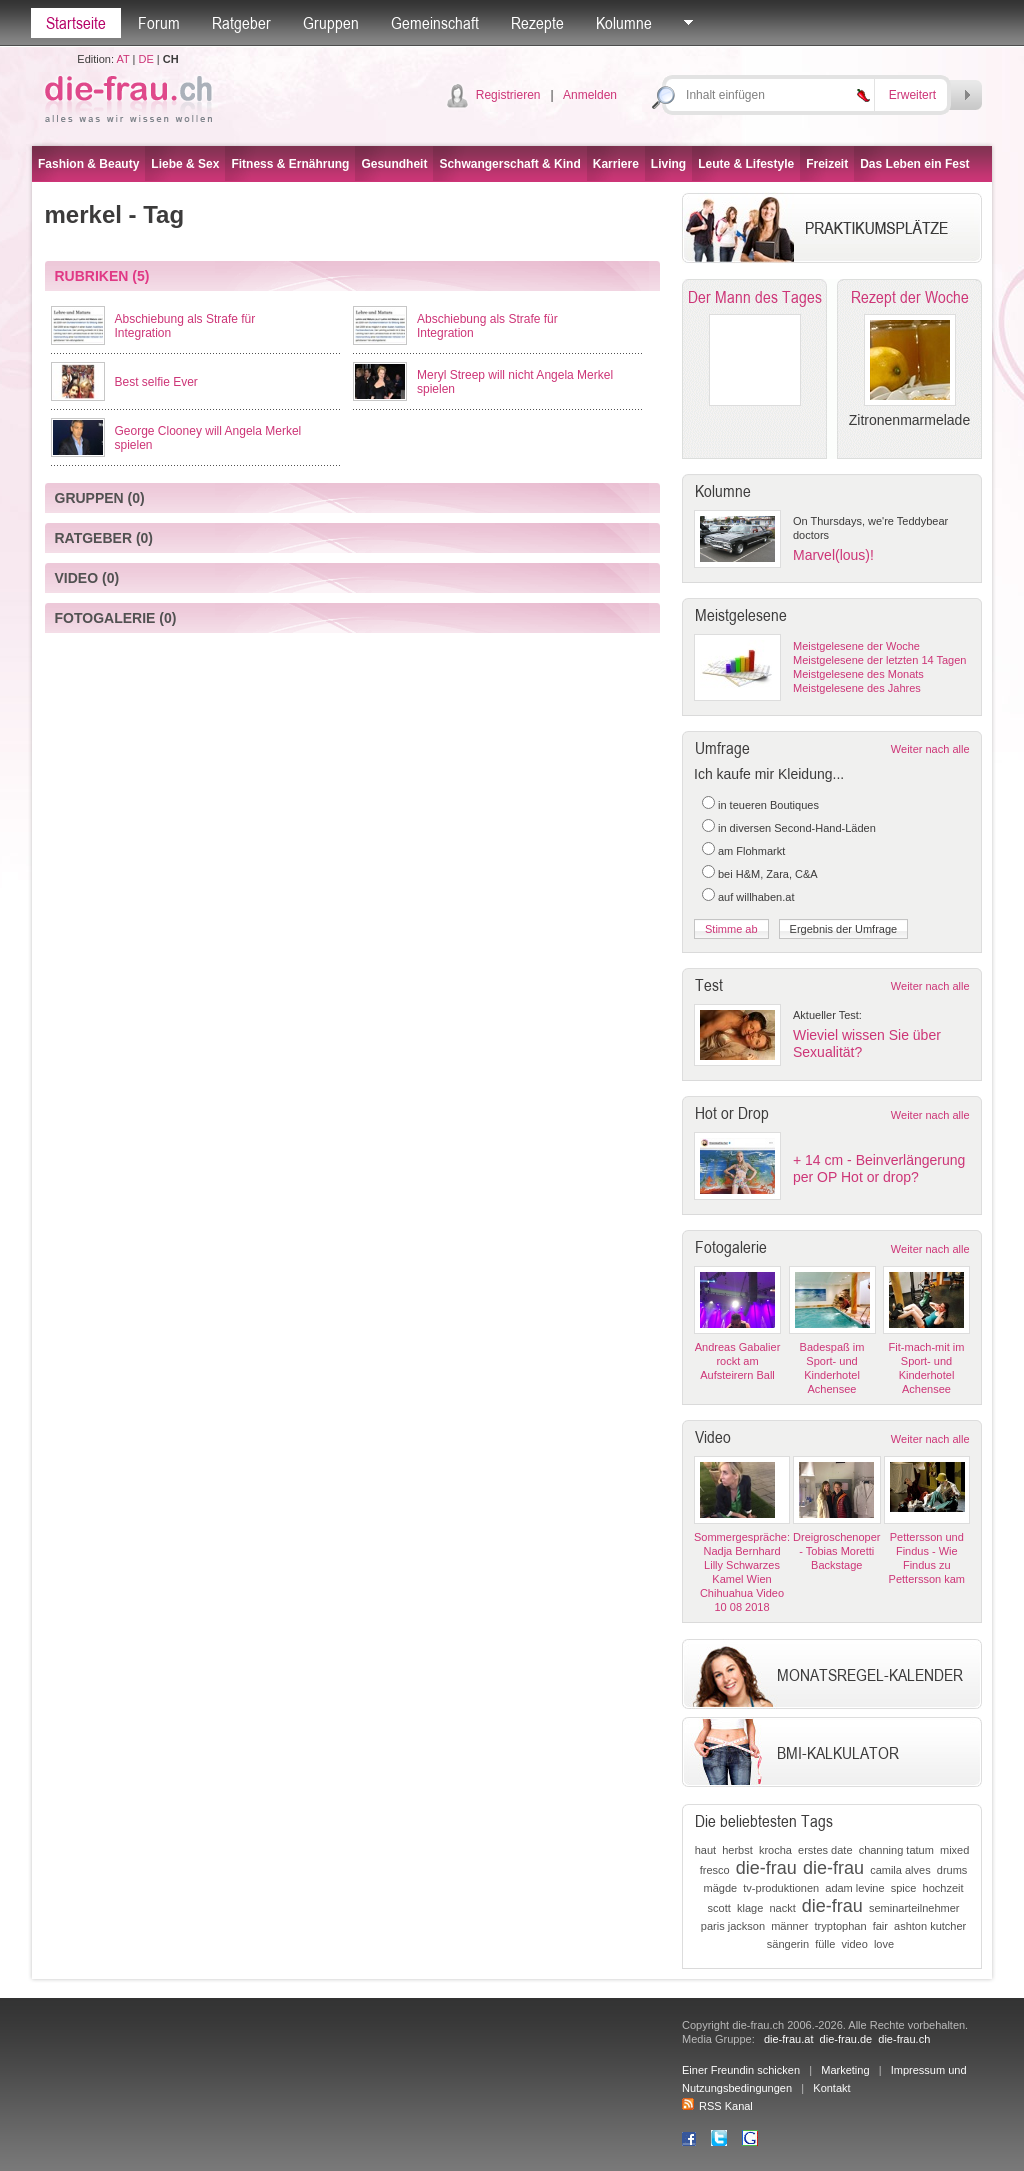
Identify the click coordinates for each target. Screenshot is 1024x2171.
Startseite (76, 23)
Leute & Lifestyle (746, 164)
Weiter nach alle (930, 749)
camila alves (900, 1870)
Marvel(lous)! (833, 555)
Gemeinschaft (435, 23)
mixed (954, 1850)
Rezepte (537, 23)
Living (668, 164)
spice (904, 1888)
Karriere (616, 164)
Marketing (845, 2070)
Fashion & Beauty (88, 164)
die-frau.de (846, 2039)
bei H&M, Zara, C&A (768, 874)
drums (952, 1870)
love (884, 1944)
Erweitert (912, 95)
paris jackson (733, 1926)
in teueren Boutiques (768, 805)
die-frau (766, 1868)
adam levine (854, 1888)
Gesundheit (394, 164)
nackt (782, 1908)
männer (789, 1926)
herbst (737, 1850)
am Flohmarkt (751, 851)
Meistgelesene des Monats (858, 674)
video (854, 1944)
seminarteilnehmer (914, 1908)
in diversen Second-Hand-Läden (797, 828)
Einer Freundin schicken (741, 2070)
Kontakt (831, 2088)
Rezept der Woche (910, 297)
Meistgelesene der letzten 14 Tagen (879, 660)
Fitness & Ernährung (290, 164)
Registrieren (508, 95)
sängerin (788, 1944)
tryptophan (841, 1926)
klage (750, 1908)
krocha (775, 1850)
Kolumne (624, 23)
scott (719, 1908)
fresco (715, 1870)
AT (122, 59)
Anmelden (590, 95)
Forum (159, 23)
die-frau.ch (904, 2039)
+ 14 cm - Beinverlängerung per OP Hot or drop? (879, 1168)
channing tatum (896, 1850)
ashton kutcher (930, 1926)
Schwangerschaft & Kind (509, 164)
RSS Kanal (717, 2106)
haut (705, 1850)
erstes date (825, 1850)
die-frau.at (789, 2039)
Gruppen (331, 23)
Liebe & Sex (185, 164)
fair (880, 1926)
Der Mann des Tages (755, 297)
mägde (721, 1888)
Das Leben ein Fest (914, 164)
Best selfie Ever (156, 382)
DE (146, 59)
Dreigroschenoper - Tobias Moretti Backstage (836, 1551)
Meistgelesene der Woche (856, 646)
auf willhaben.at (756, 897)
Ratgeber (241, 23)
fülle (825, 1944)
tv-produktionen (781, 1888)
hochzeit (943, 1888)
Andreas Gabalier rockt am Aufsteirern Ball (738, 1361)
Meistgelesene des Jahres (857, 688)
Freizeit (827, 164)
